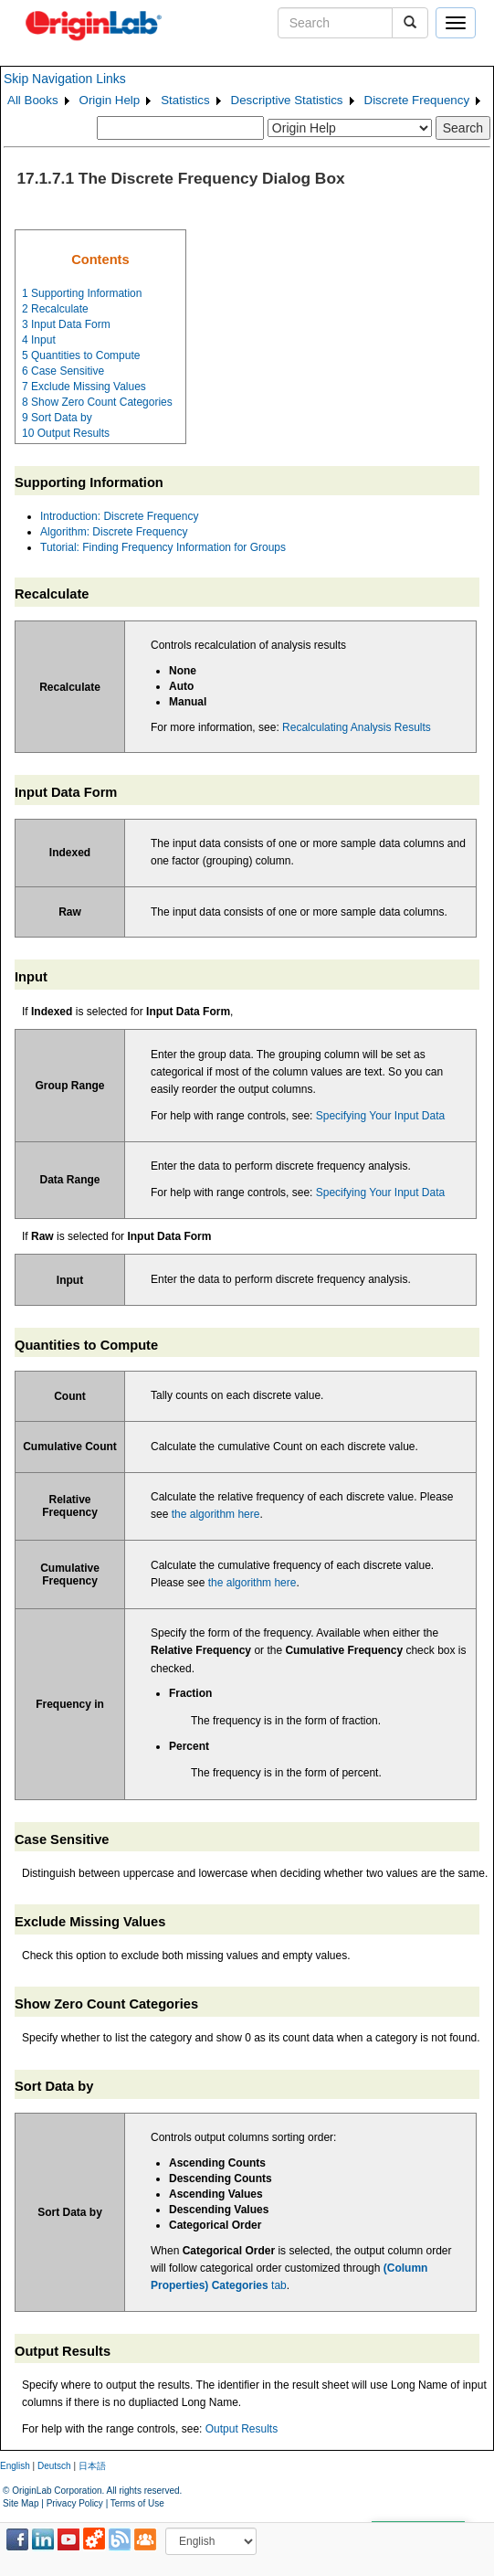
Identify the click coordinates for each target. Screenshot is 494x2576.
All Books (32, 100)
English (15, 2466)
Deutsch (54, 2466)
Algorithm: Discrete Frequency (113, 531)
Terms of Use (137, 2503)
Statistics (185, 100)
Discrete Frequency (417, 100)
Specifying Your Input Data (380, 1115)
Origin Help (110, 100)
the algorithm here (216, 1514)
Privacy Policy (75, 2503)
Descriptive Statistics (287, 100)
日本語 (92, 2466)
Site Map (20, 2503)
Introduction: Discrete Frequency (119, 516)
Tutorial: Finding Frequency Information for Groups (163, 547)
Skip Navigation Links (65, 78)
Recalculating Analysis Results (356, 727)
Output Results (241, 2428)
